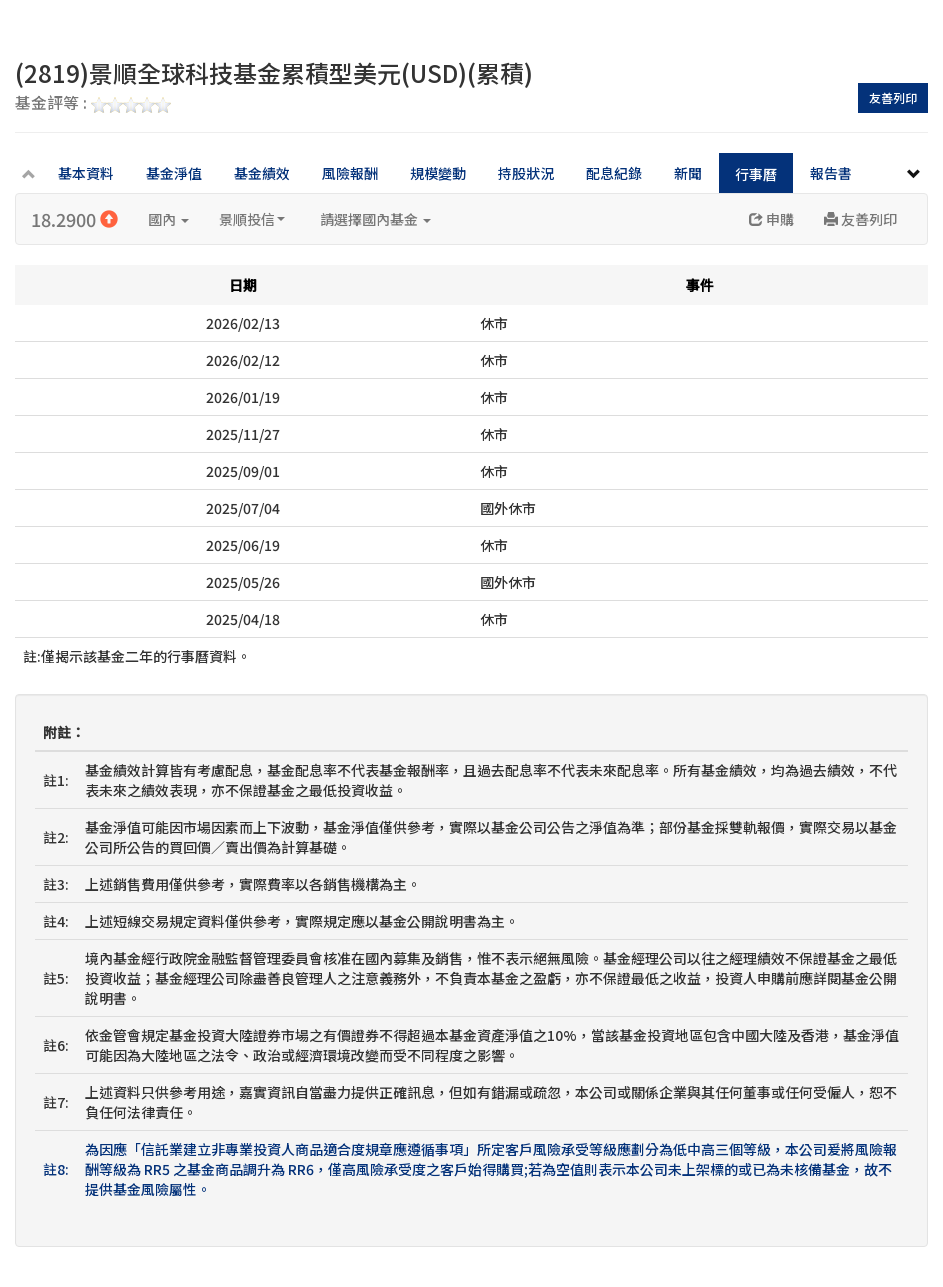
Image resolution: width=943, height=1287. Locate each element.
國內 (168, 219)
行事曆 (756, 174)
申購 (771, 219)
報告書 (831, 173)
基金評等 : (93, 104)
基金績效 (262, 173)
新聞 (688, 173)
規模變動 (438, 173)
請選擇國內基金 (375, 219)
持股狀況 (526, 173)
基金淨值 (174, 173)
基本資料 (86, 173)
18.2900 (74, 219)
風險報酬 (350, 173)
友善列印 (893, 97)
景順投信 (252, 219)
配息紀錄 (614, 173)
